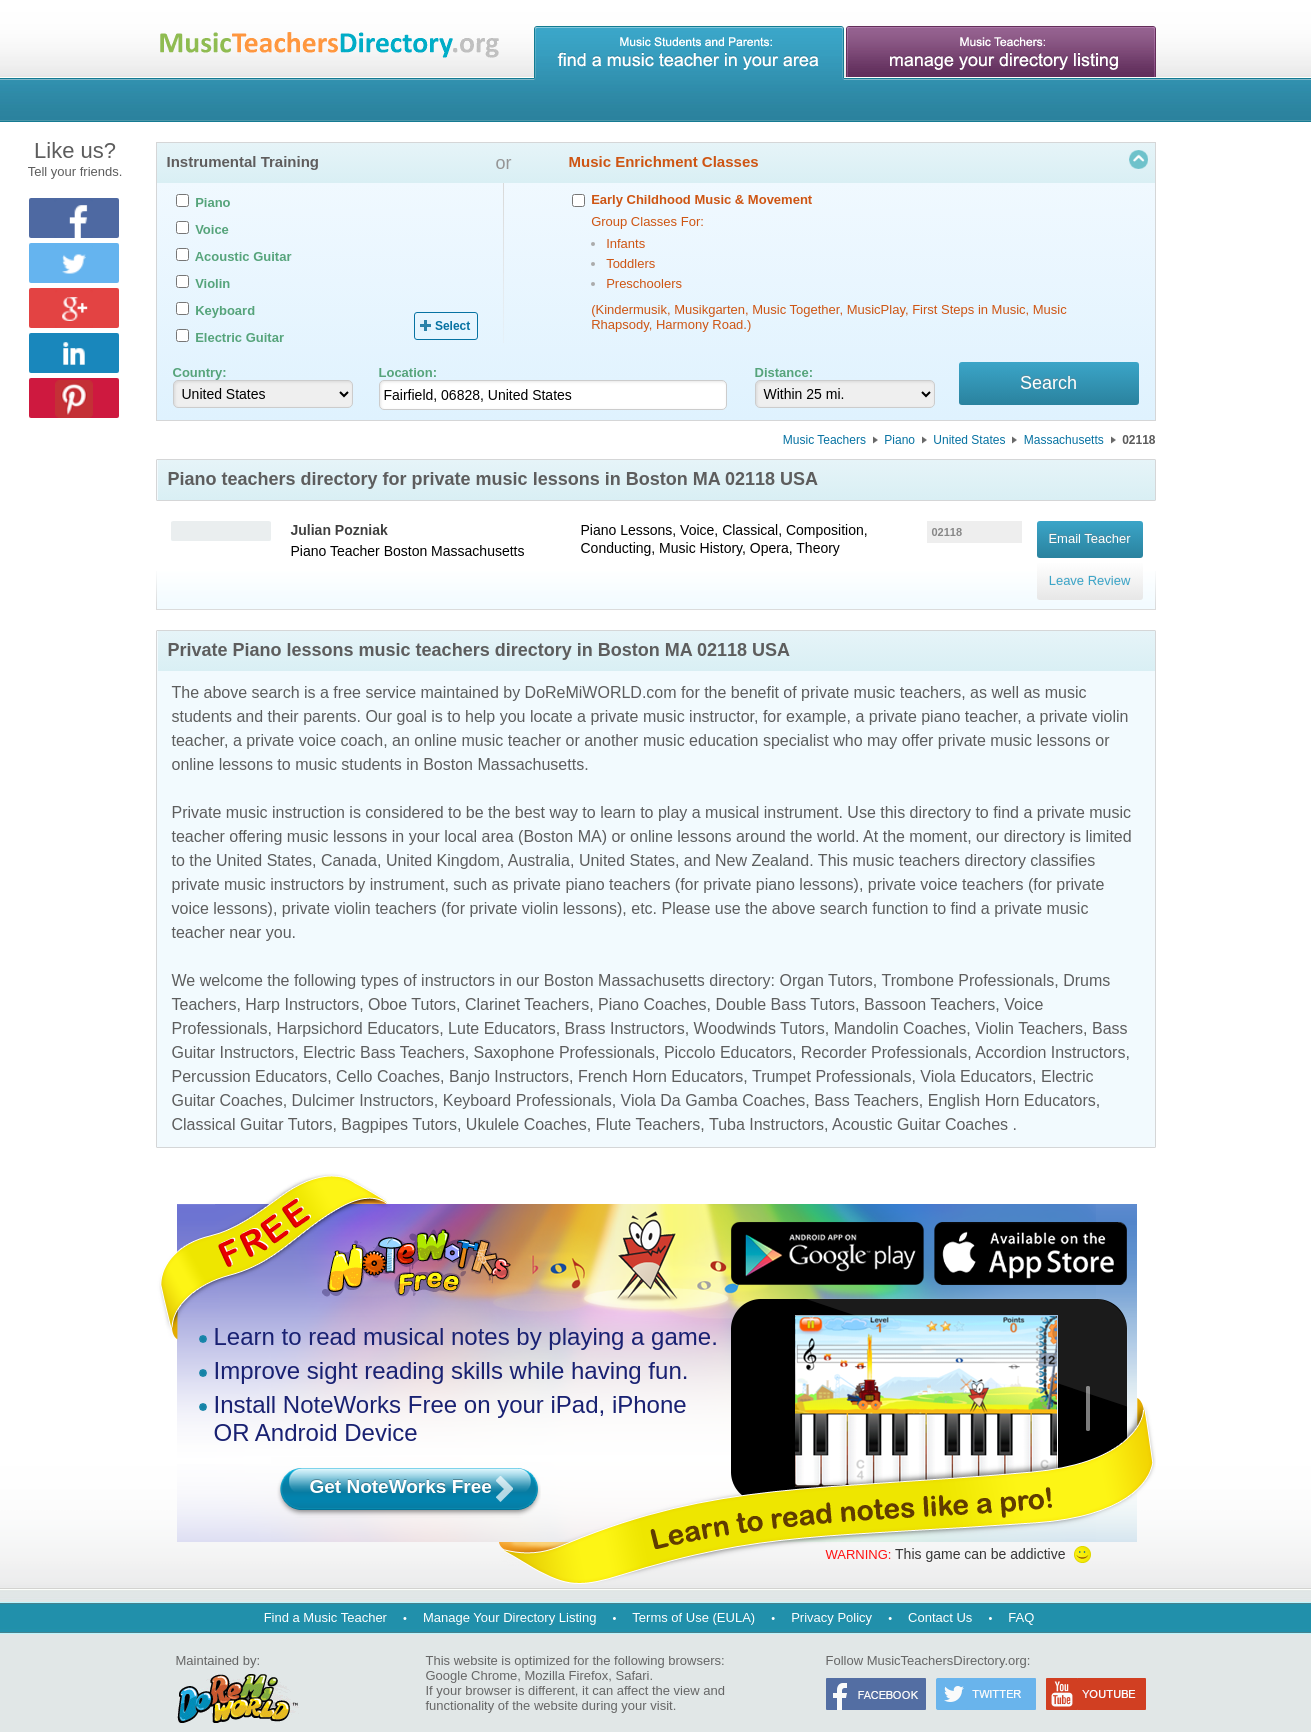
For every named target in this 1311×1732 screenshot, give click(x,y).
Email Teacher (1089, 535)
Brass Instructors (625, 1003)
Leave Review (1090, 563)
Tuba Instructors (766, 1099)
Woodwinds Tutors (759, 1003)
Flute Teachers (648, 1099)
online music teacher (487, 715)
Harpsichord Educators (357, 1003)
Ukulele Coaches (526, 1099)
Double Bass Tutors (785, 979)
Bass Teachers (866, 1075)
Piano (899, 443)
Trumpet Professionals (831, 1051)
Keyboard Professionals (527, 1075)
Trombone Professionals (967, 955)
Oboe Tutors (412, 979)
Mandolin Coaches (900, 1003)
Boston (406, 554)
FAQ (1021, 1592)
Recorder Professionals (884, 1027)
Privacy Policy (831, 1592)
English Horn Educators (1012, 1075)
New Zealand (762, 835)
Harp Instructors (302, 979)
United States (969, 443)
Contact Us (940, 1592)
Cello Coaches (388, 1051)
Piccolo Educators (728, 1027)
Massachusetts (1064, 443)
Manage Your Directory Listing (509, 1592)
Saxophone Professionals (564, 1027)
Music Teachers (824, 443)
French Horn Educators (660, 1051)
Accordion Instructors (1050, 1027)
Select (452, 326)
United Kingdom (443, 835)
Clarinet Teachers (527, 979)
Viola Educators (976, 1051)
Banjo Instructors (509, 1051)
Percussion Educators (250, 1051)
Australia (539, 835)
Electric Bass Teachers (384, 1027)
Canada (349, 835)
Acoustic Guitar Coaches (920, 1099)
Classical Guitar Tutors (252, 1099)
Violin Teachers (1029, 1003)
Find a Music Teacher (325, 1592)
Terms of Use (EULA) (693, 1592)
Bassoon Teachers (929, 979)
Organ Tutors (825, 955)
